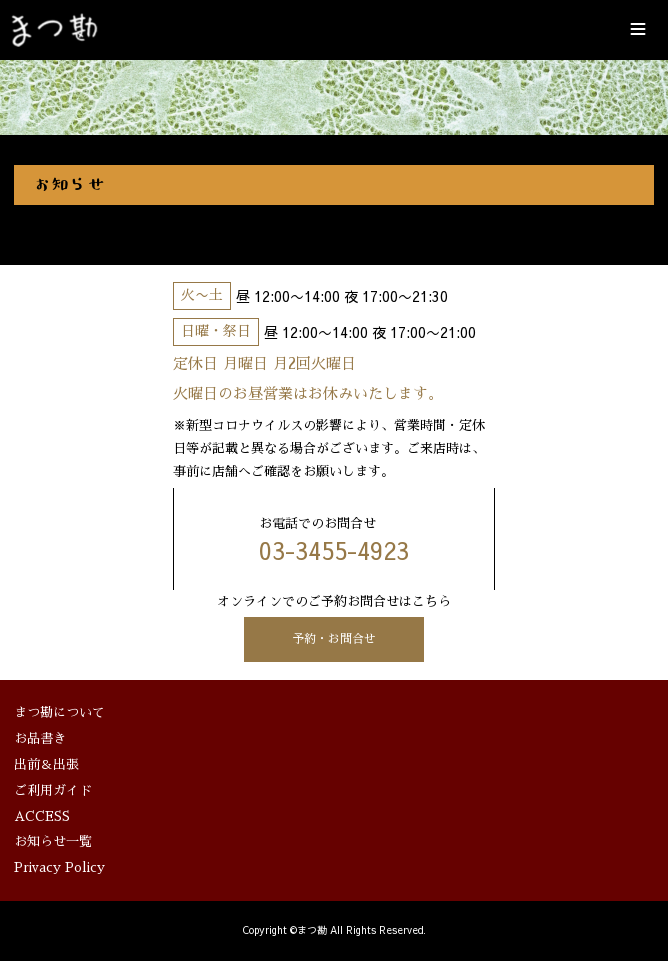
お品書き (40, 738)
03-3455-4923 (334, 550)
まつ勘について (59, 712)
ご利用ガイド (53, 790)
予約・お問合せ (334, 639)
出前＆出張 (46, 764)
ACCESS (42, 816)
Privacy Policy (59, 868)
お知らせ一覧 (53, 842)
